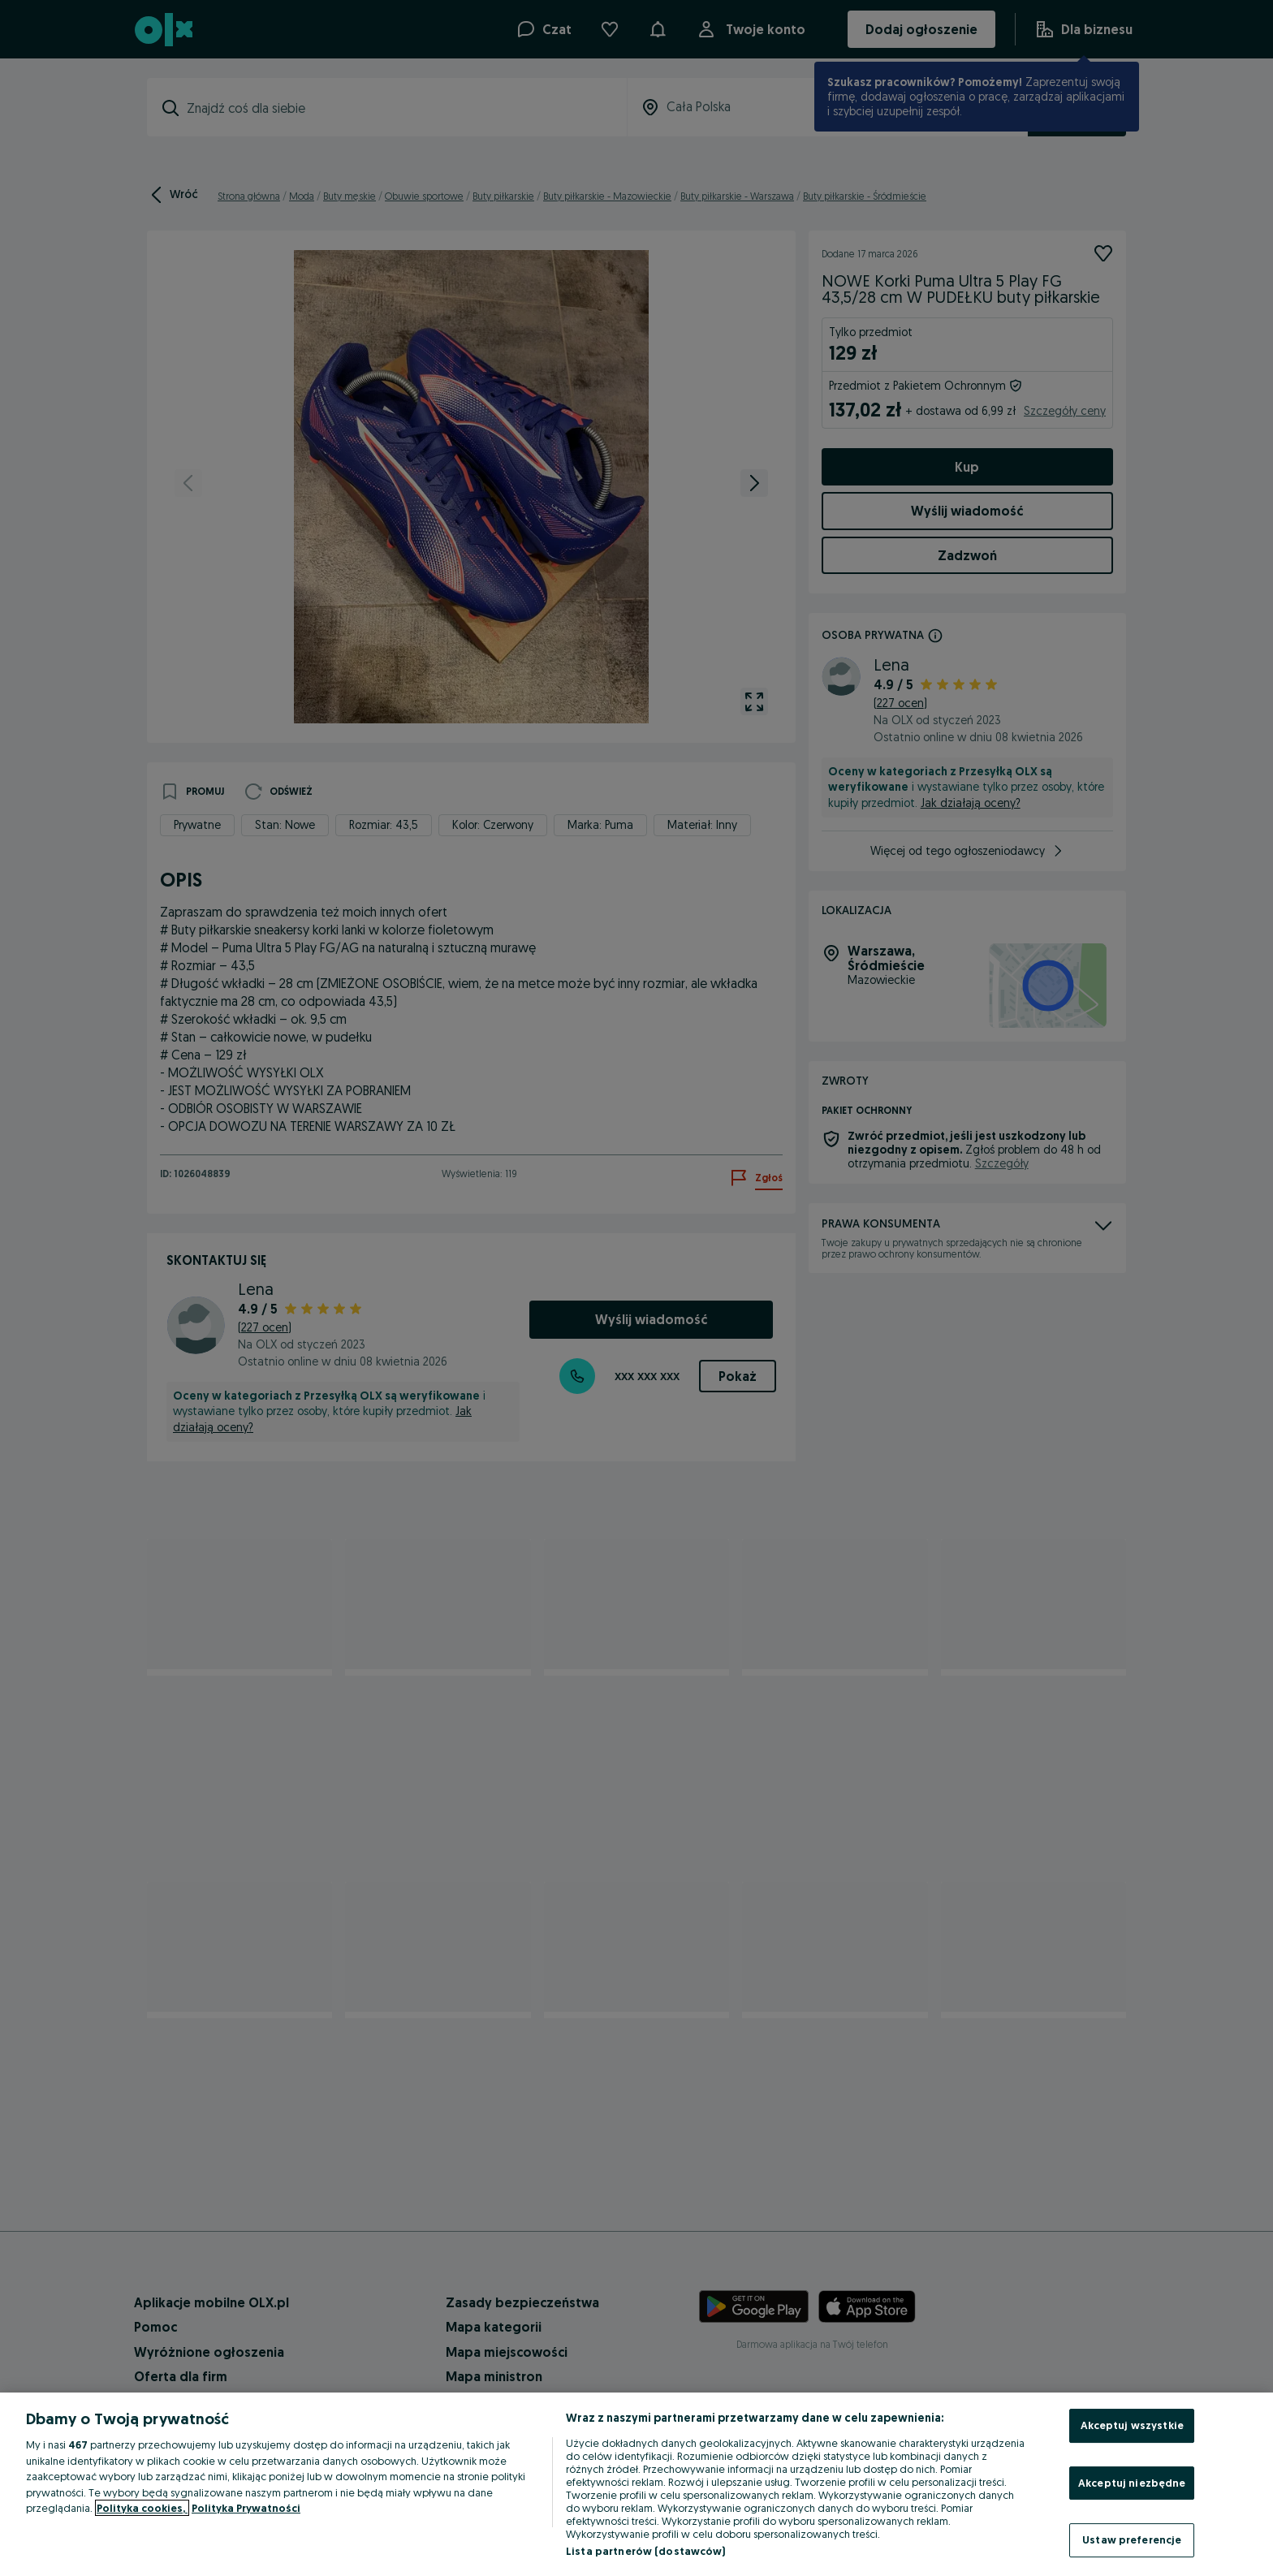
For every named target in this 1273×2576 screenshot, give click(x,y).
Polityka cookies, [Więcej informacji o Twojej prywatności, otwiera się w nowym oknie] (142, 2507)
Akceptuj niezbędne (1131, 2482)
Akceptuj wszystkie (1132, 2425)
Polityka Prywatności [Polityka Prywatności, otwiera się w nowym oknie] (246, 2507)
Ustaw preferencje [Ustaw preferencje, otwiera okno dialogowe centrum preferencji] (1131, 2539)
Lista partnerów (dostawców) (646, 2550)
